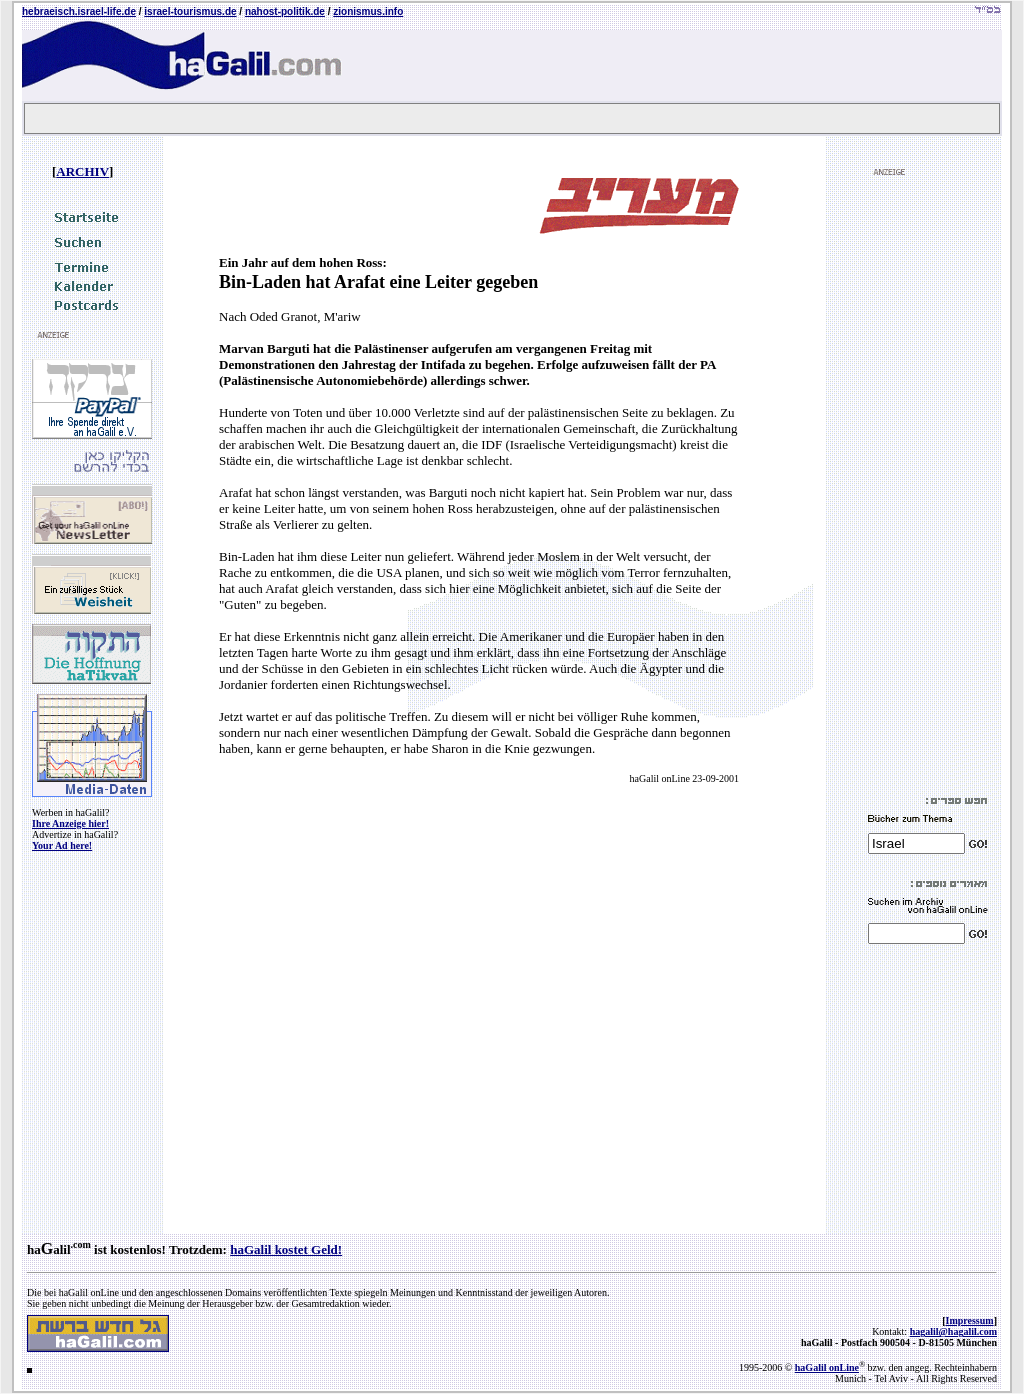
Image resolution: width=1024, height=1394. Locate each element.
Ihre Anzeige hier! (70, 823)
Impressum (970, 1320)
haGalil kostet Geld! (286, 1249)
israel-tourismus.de (190, 11)
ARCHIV (82, 171)
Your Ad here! (62, 845)
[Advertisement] (928, 486)
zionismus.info (368, 11)
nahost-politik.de (285, 11)
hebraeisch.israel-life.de (79, 11)
